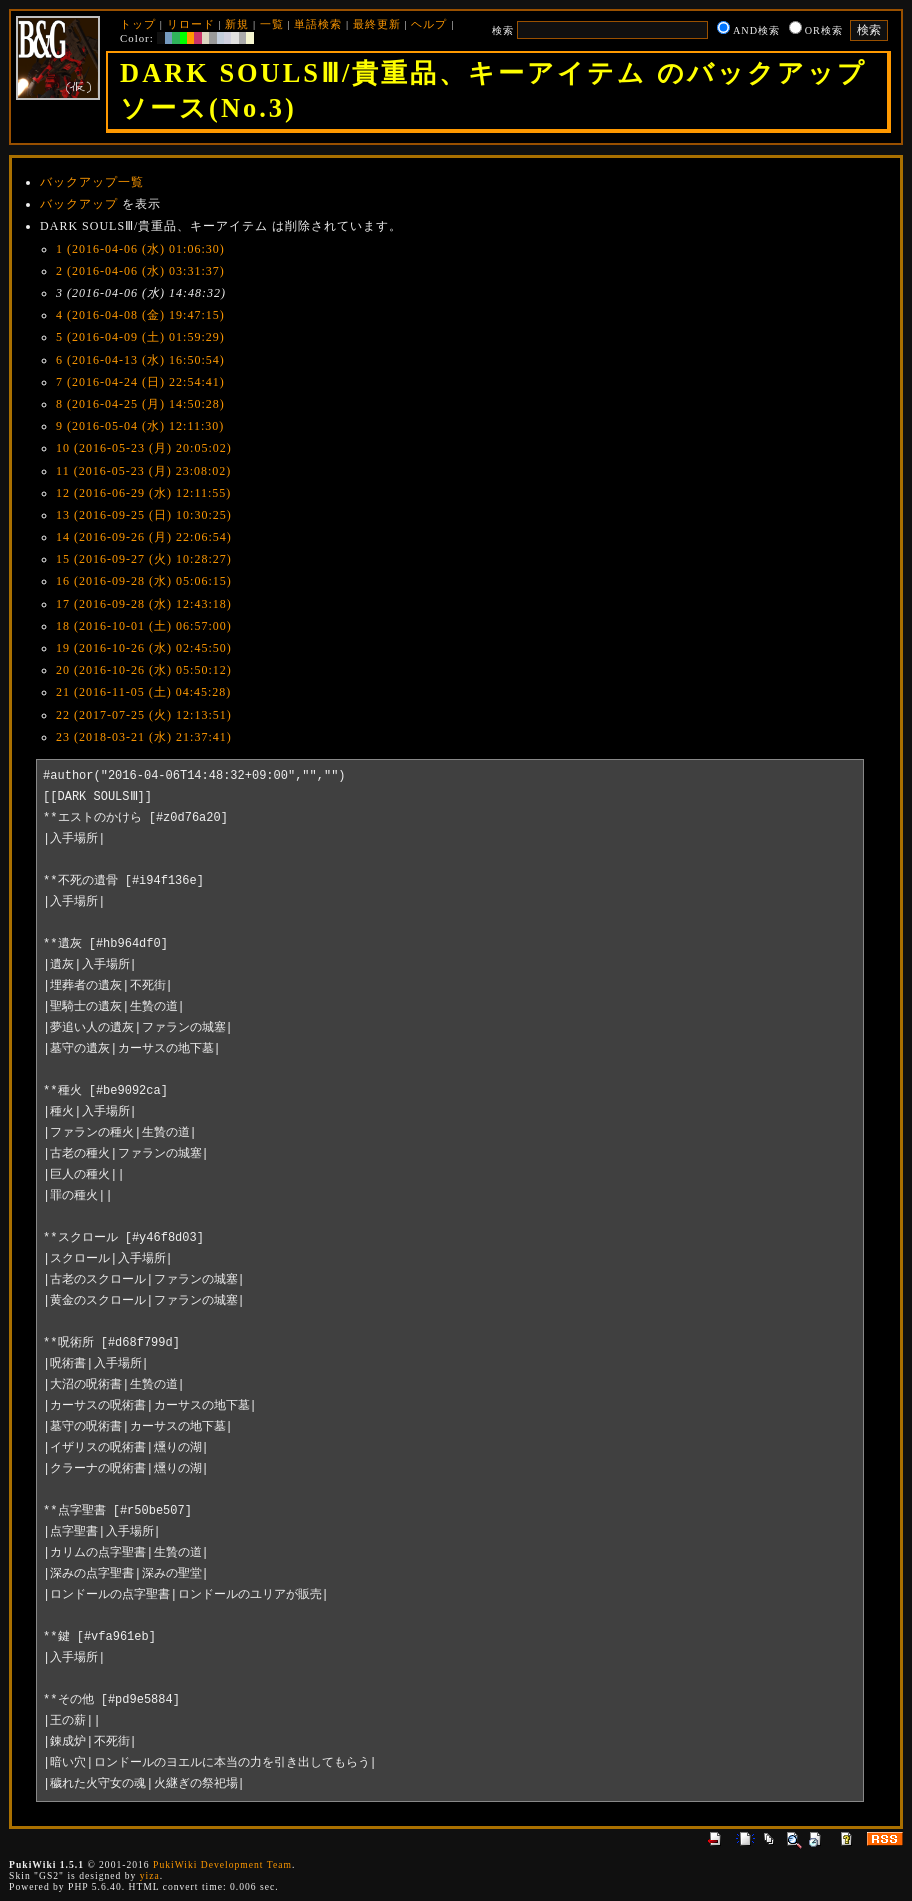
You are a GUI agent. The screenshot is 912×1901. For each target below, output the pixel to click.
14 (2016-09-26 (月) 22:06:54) (144, 537)
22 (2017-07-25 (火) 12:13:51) (144, 715)
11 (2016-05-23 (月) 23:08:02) (143, 471)
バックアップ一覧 (92, 182)
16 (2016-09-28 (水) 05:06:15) (144, 581)
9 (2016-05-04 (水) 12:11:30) (140, 426)
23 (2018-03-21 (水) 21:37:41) (144, 737)
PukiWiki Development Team (222, 1864)
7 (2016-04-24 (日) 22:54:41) (140, 382)
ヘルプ (429, 24)
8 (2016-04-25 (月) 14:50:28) (140, 404)
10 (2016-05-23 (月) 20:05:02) (144, 448)
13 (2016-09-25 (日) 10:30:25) (144, 515)
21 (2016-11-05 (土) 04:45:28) (143, 692)
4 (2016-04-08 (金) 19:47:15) (140, 315)
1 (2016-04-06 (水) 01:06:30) (140, 249)
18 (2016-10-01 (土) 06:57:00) (144, 626)
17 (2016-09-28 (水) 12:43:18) (144, 604)
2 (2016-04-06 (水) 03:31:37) (140, 271)
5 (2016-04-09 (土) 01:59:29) (140, 337)
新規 (237, 24)
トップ (138, 24)
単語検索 (318, 24)
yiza (150, 1875)
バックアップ (79, 204)
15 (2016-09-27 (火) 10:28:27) (144, 559)
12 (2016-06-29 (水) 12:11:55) (143, 493)
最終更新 (377, 24)
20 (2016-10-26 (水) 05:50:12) (144, 670)
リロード (191, 24)
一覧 (272, 24)
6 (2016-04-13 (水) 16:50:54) (140, 360)
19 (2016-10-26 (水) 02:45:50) (144, 648)
